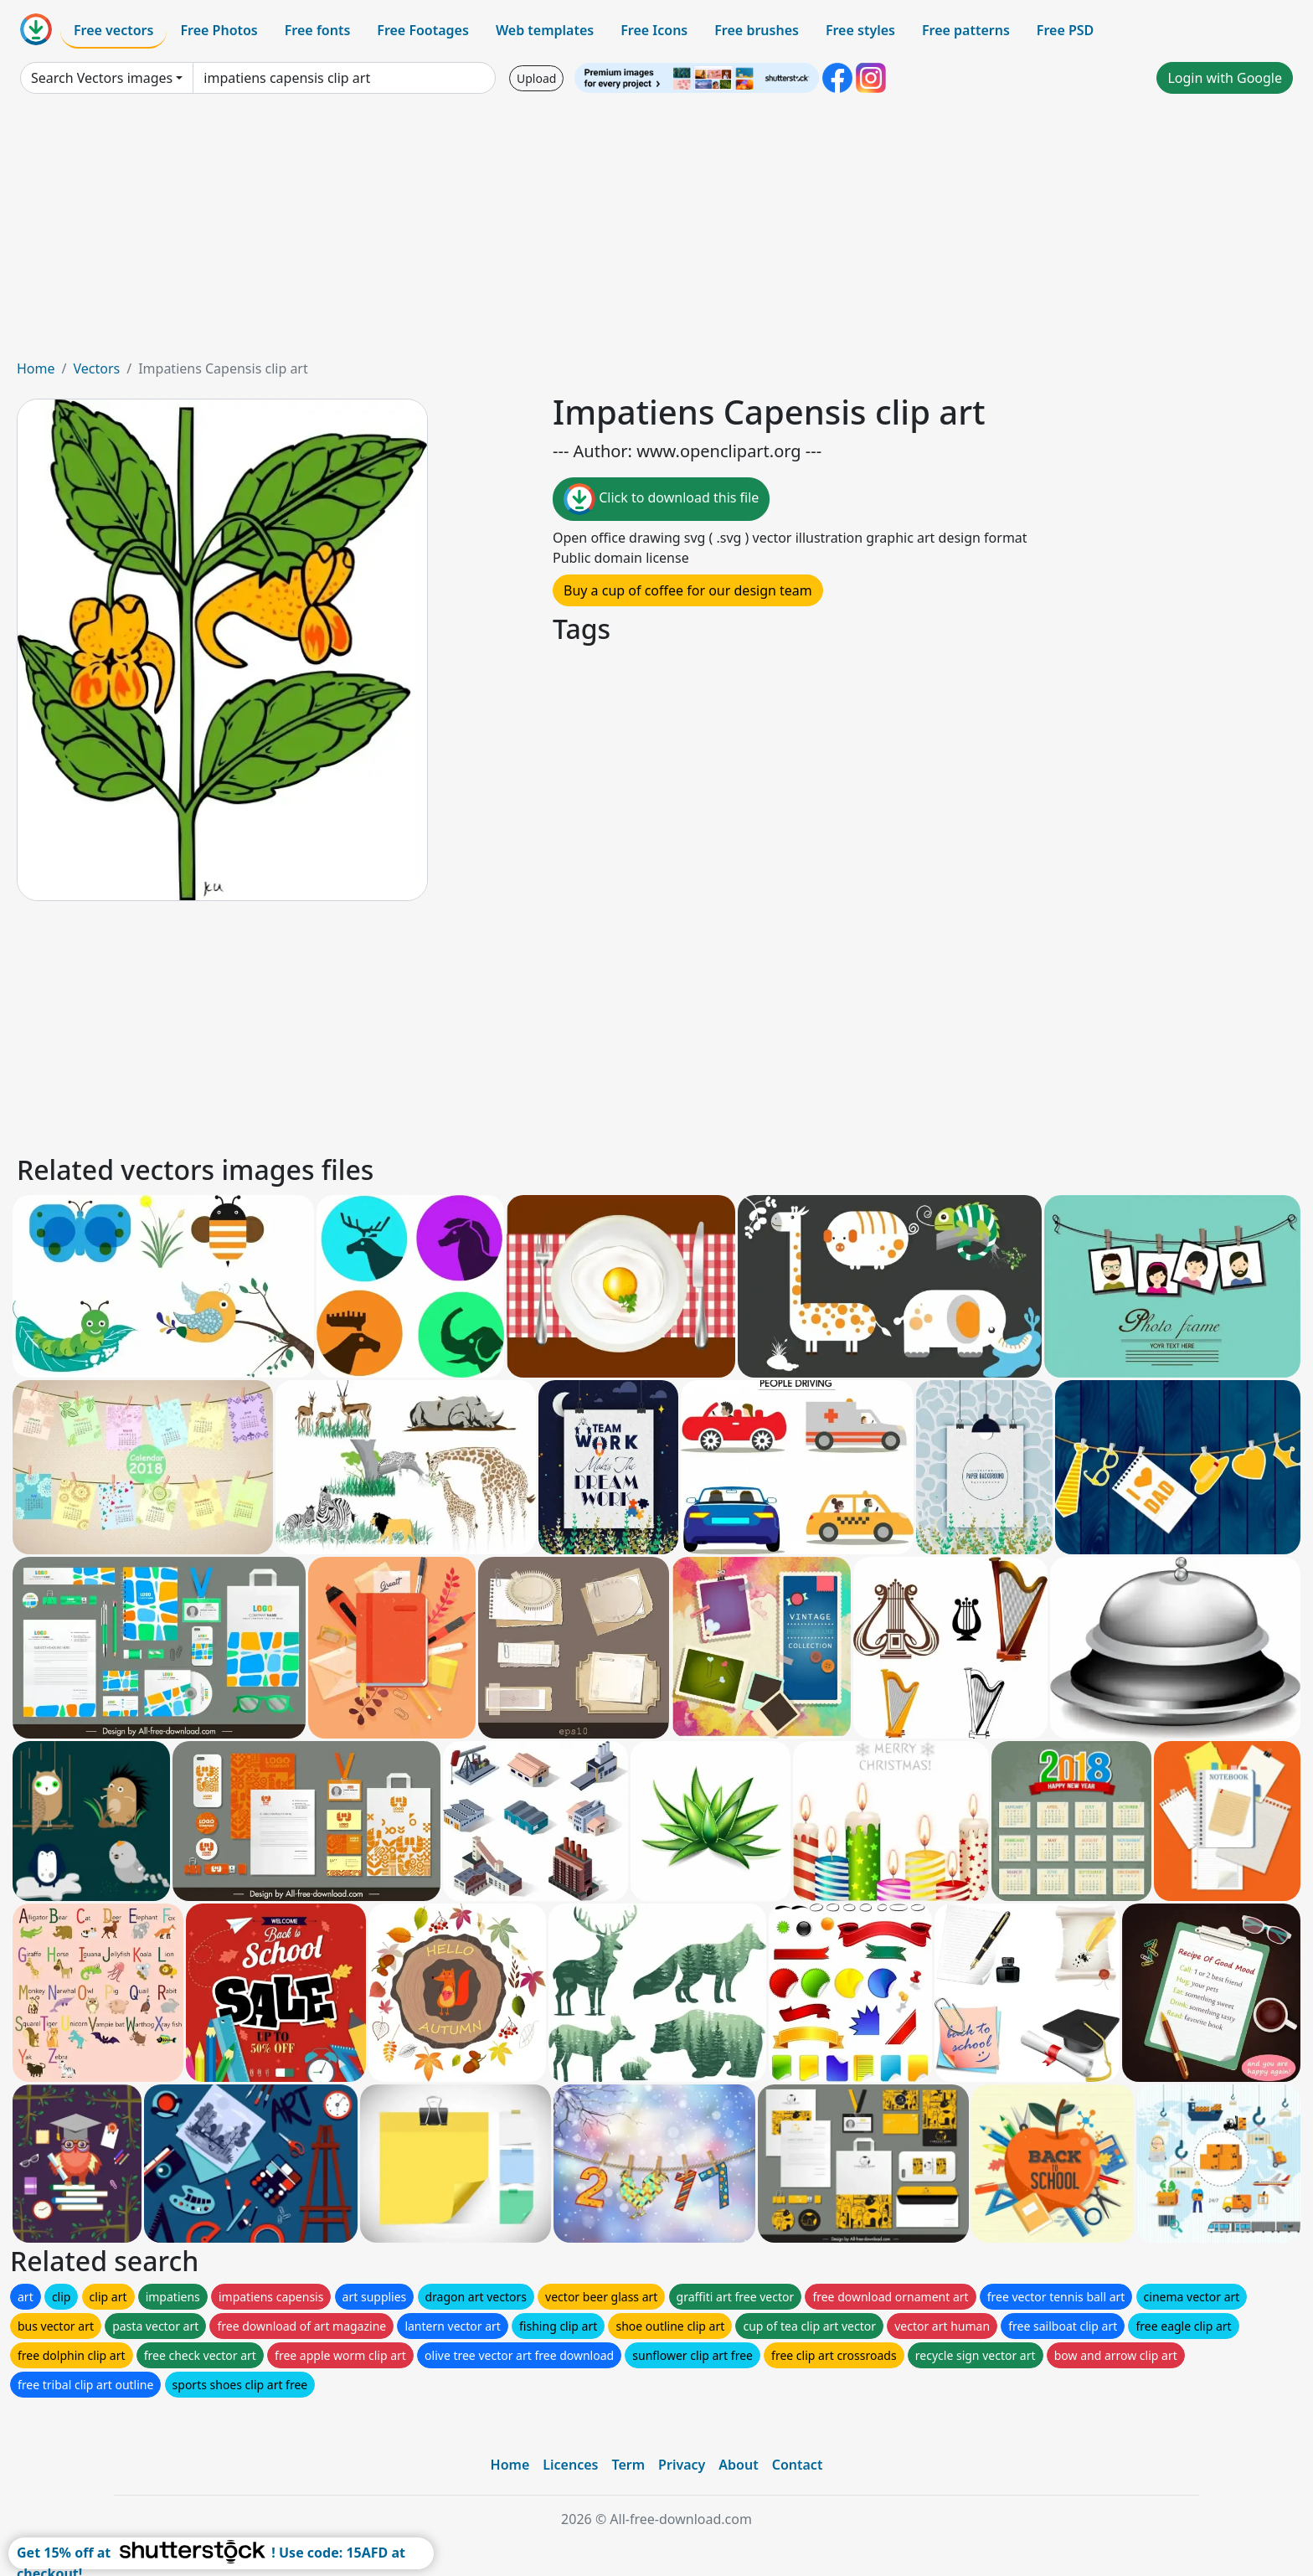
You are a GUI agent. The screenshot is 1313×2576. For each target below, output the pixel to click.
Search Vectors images (101, 78)
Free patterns (966, 30)
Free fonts (318, 30)
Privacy (681, 2464)
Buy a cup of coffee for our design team (688, 590)
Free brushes (756, 30)
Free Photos (218, 30)
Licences (570, 2464)
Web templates (545, 30)
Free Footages (423, 30)
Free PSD (1065, 30)
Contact (797, 2464)
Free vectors (113, 30)
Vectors (96, 368)
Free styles (860, 30)
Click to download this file (661, 499)
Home (36, 368)
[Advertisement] (656, 233)
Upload (536, 78)
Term (628, 2464)
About (738, 2464)
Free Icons (653, 30)
